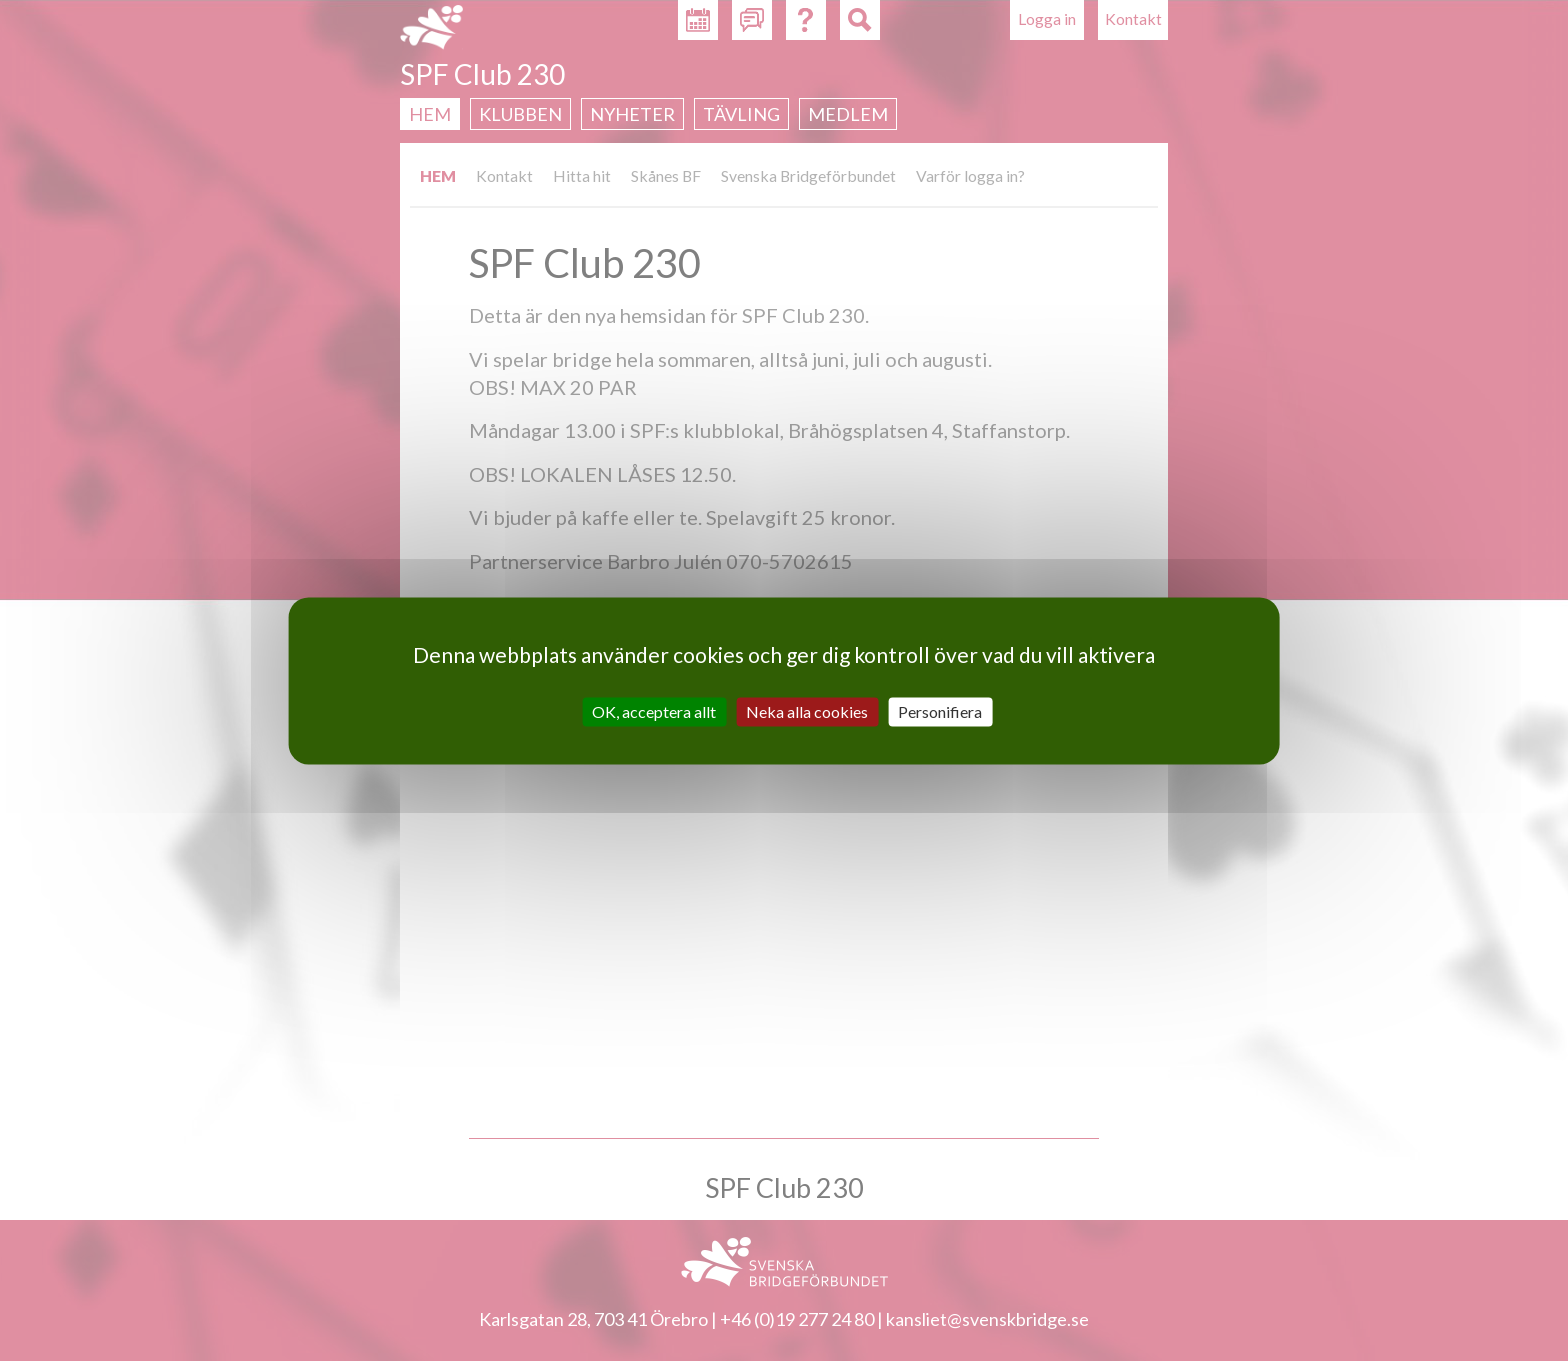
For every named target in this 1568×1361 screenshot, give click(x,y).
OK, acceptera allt (654, 711)
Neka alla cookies (807, 711)
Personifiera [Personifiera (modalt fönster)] (940, 711)
